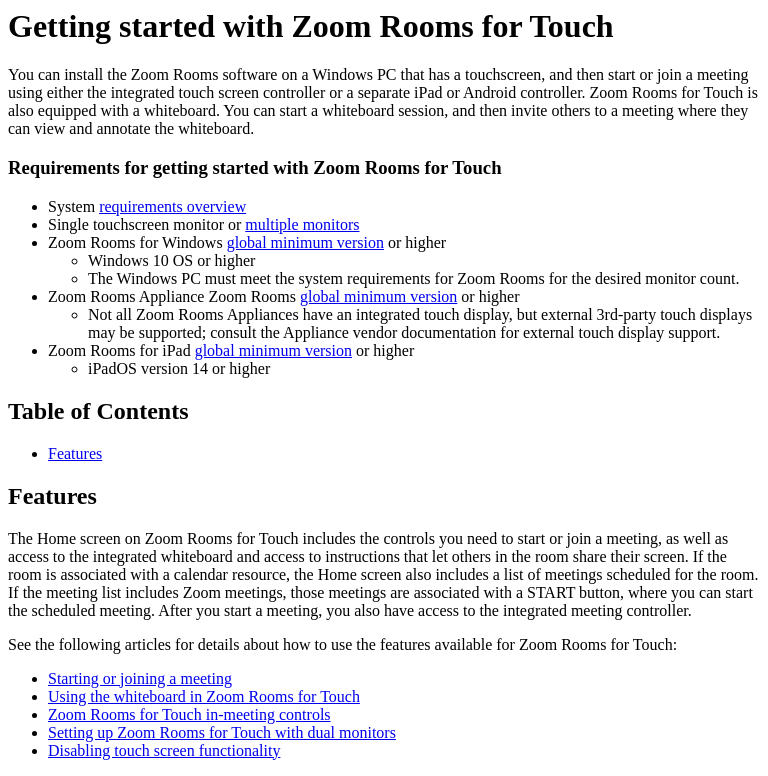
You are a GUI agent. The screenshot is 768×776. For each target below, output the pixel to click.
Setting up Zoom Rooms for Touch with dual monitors (222, 732)
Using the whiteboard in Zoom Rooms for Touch (204, 696)
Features (75, 453)
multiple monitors (302, 224)
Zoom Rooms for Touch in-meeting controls (189, 714)
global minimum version (305, 242)
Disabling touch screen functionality (164, 750)
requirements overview (172, 206)
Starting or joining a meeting (140, 678)
